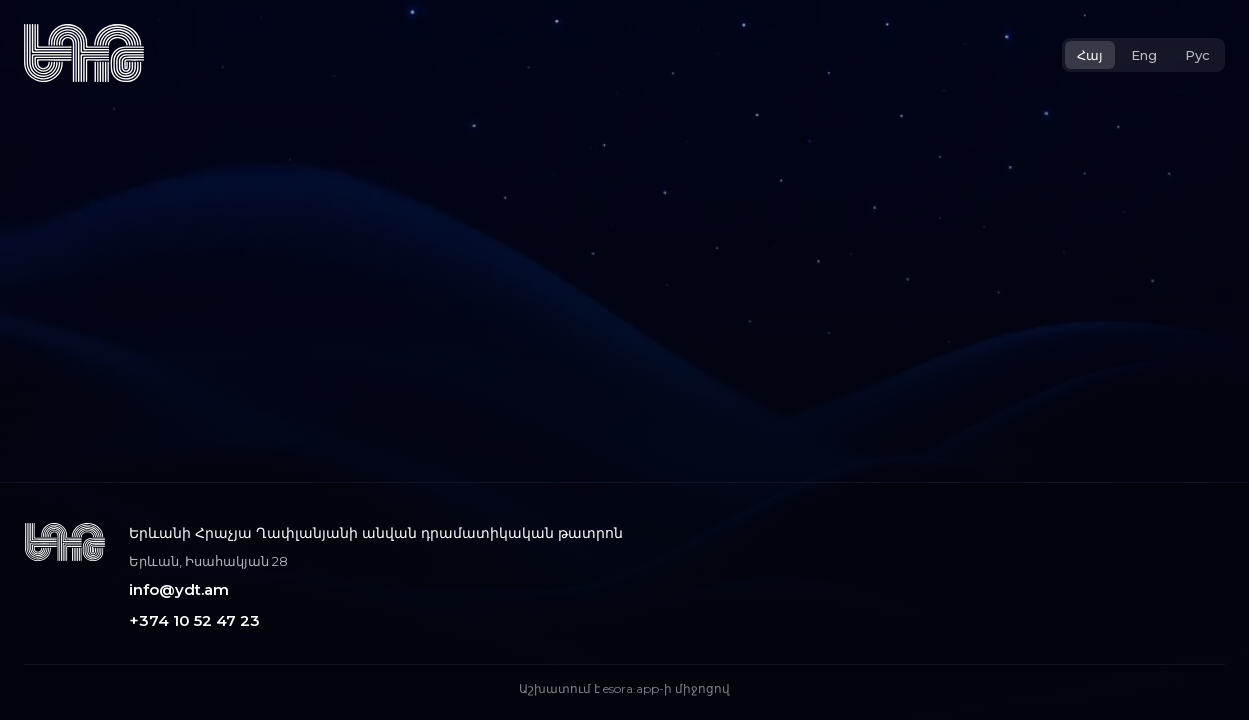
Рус (1197, 55)
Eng (1144, 55)
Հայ (1090, 55)
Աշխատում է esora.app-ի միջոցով (624, 688)
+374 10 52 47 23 (194, 620)
